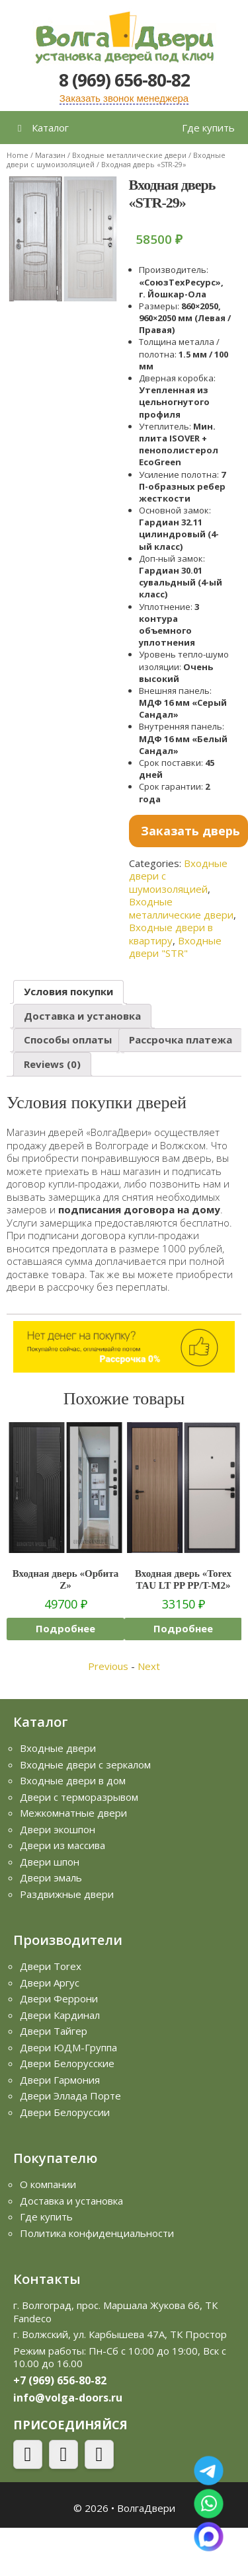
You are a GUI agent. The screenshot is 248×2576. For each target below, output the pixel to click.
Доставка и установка (82, 1015)
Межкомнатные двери (73, 1812)
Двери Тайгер (53, 2030)
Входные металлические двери (129, 155)
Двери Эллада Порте (70, 2095)
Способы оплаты (68, 1039)
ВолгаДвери (146, 2508)
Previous (108, 1666)
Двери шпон (49, 1861)
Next (149, 1666)
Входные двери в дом (73, 1780)
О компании (48, 2184)
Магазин (50, 155)
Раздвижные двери (67, 1894)
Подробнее (65, 1628)
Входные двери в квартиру (171, 934)
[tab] (68, 992)
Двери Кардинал (60, 2015)
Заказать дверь (190, 831)
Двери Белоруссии (65, 2112)
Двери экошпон (57, 1829)
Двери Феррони (59, 1998)
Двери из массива (62, 1845)
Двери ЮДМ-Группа (68, 2047)
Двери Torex (50, 1966)
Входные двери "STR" (175, 947)
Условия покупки (68, 991)
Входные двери (58, 1748)
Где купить (208, 127)
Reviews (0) (52, 1064)
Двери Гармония (60, 2079)
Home (17, 155)
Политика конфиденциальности (97, 2233)
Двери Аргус (49, 1982)
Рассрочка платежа (180, 1039)
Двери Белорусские (67, 2063)
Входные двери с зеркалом (85, 1764)
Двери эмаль (51, 1877)
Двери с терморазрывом (79, 1796)
